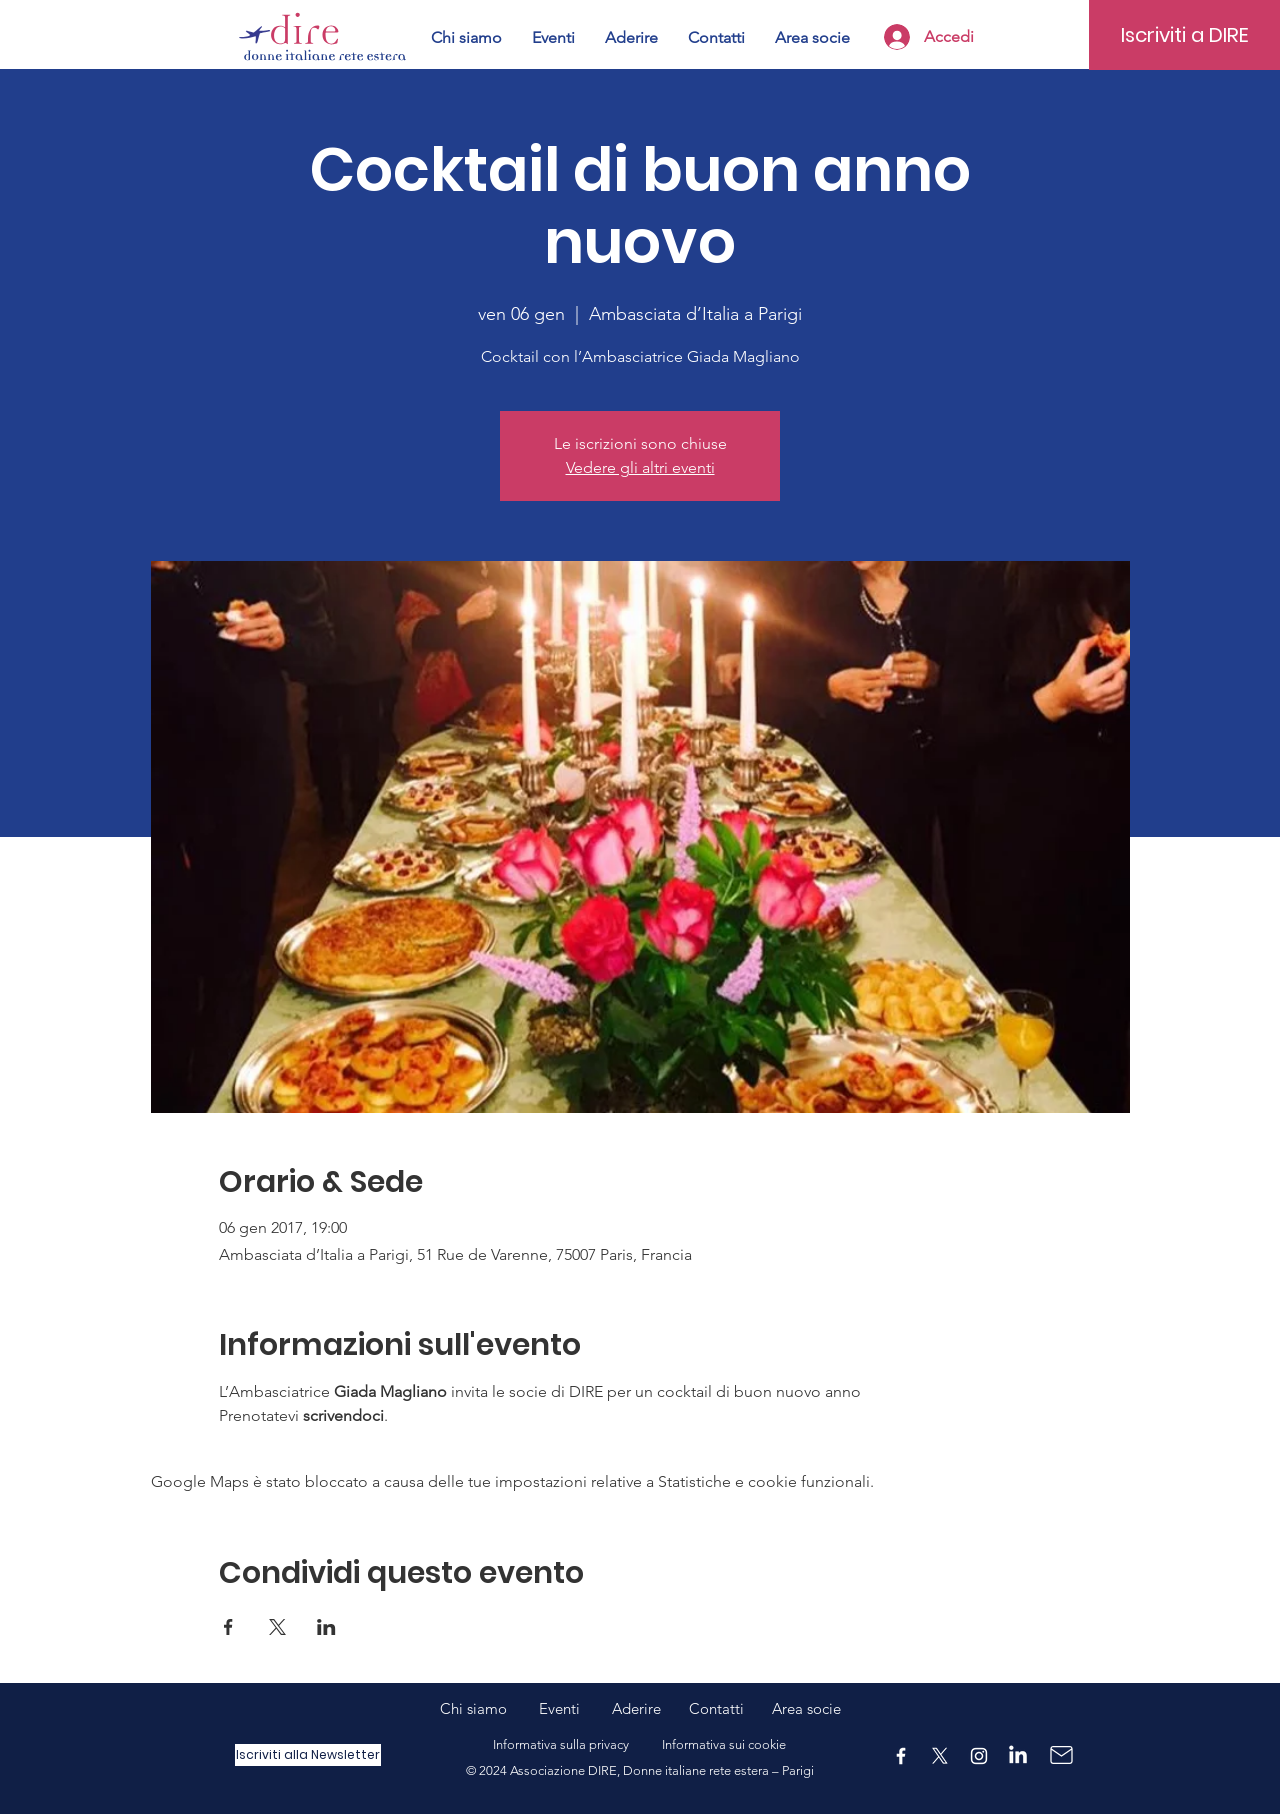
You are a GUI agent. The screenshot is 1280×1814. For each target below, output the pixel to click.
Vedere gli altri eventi (640, 467)
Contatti (716, 1708)
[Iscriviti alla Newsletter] (308, 1755)
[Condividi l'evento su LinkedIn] (326, 1627)
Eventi (575, 1708)
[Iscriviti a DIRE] (1184, 35)
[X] (940, 1756)
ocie (827, 1708)
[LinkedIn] (1018, 1756)
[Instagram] (979, 1756)
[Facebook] (901, 1756)
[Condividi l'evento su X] (277, 1627)
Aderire (636, 1708)
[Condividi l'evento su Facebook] (228, 1627)
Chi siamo (489, 1708)
